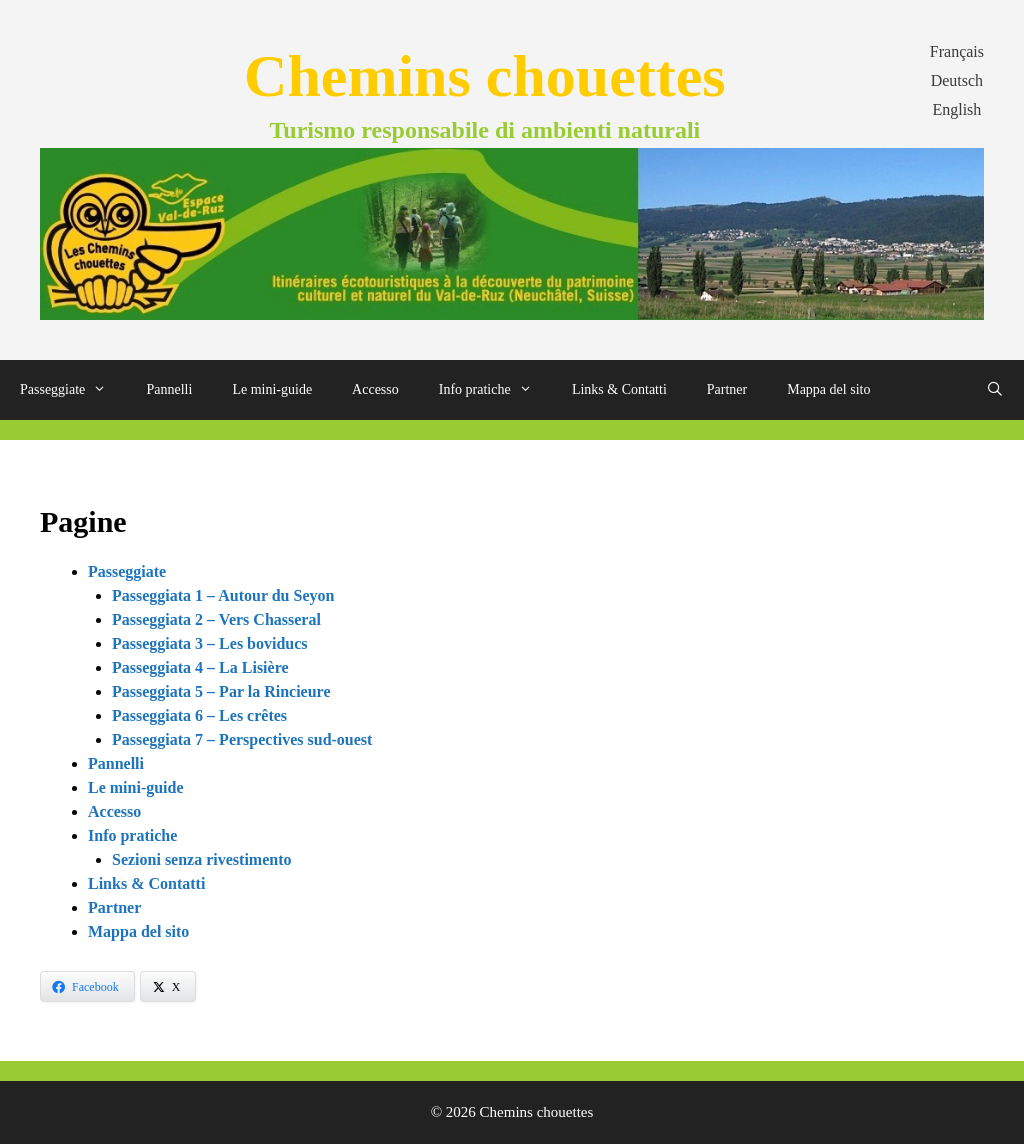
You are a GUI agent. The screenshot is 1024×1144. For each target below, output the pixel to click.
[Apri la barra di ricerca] (995, 390)
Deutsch (957, 80)
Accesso (375, 389)
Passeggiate (73, 390)
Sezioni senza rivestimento (202, 859)
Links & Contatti (619, 389)
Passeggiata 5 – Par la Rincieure (221, 691)
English (956, 109)
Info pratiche (495, 390)
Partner (727, 389)
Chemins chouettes (485, 76)
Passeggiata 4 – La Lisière (200, 667)
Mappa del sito (828, 389)
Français (957, 51)
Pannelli (170, 389)
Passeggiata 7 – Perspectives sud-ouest (242, 739)
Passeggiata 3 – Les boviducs (210, 643)
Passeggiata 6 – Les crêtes (199, 715)
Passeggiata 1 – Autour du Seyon (223, 595)
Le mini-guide (272, 389)
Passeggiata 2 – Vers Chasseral (216, 619)
